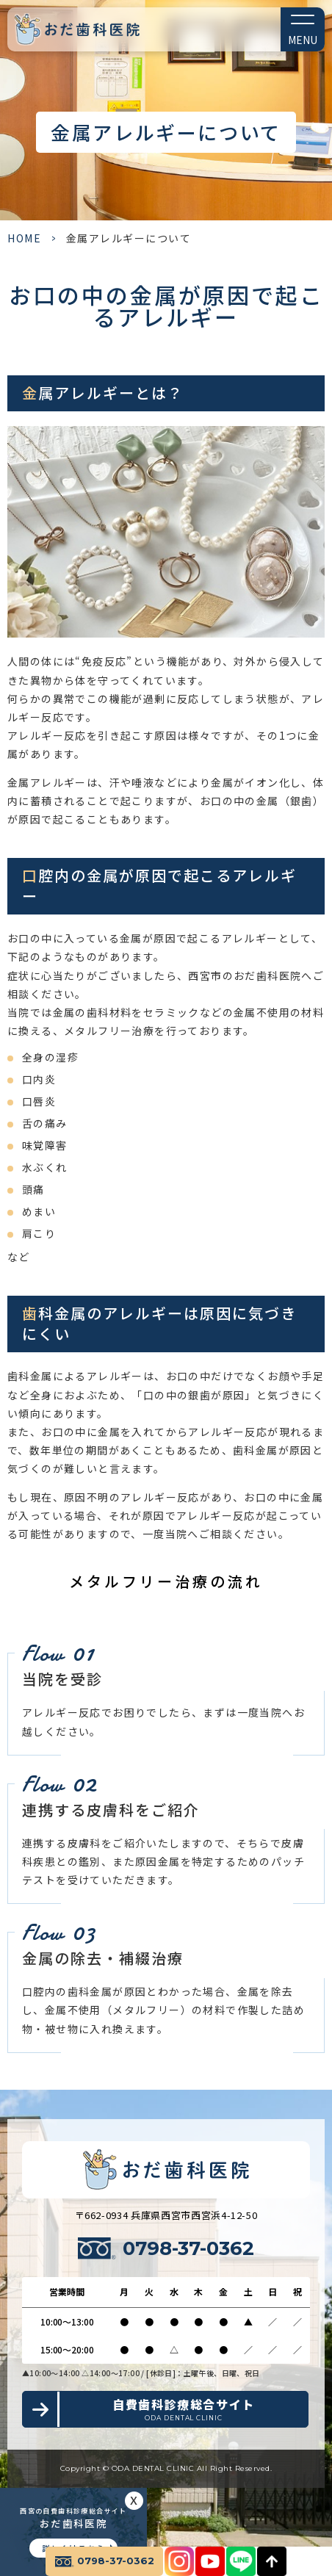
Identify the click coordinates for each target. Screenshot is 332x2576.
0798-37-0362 (188, 2248)
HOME (24, 238)
